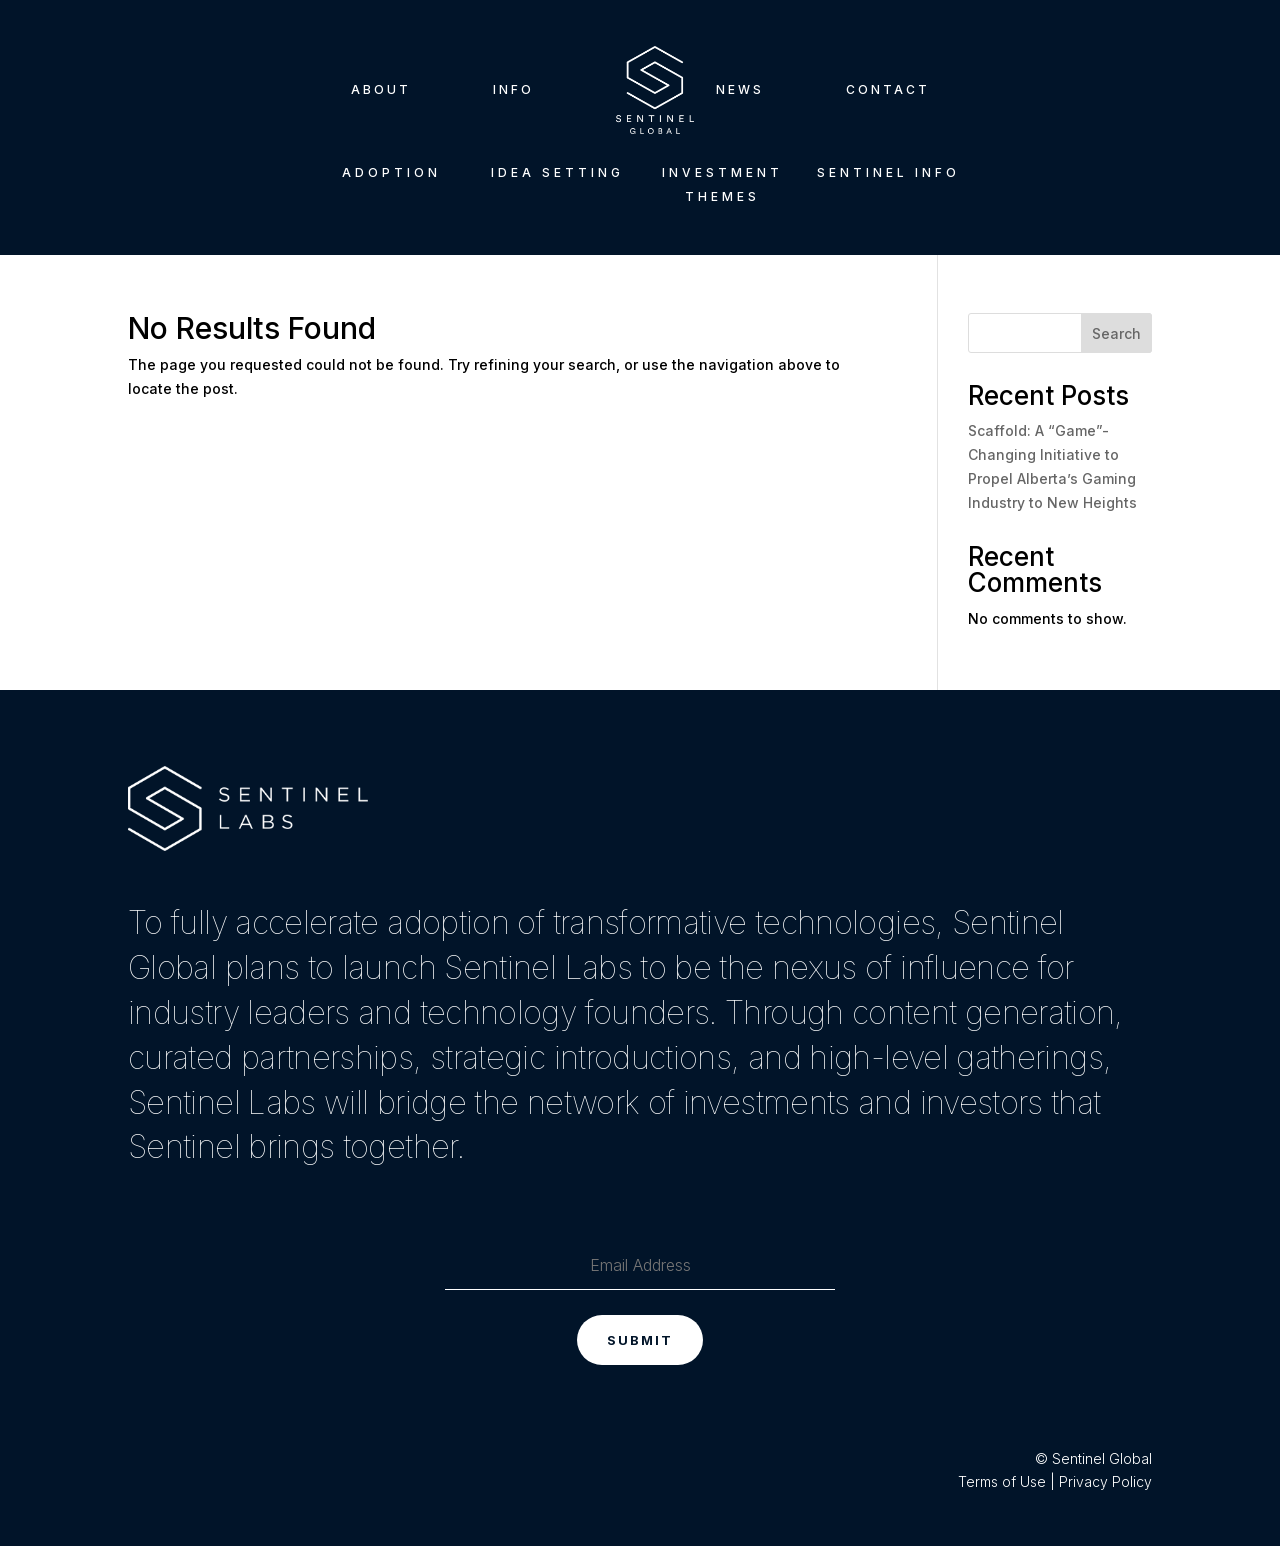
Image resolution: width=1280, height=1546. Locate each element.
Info (513, 89)
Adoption (391, 172)
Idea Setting (557, 172)
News (740, 89)
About (381, 89)
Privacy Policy (1105, 1481)
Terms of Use (1002, 1481)
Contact (888, 89)
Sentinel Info (888, 172)
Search (1116, 333)
